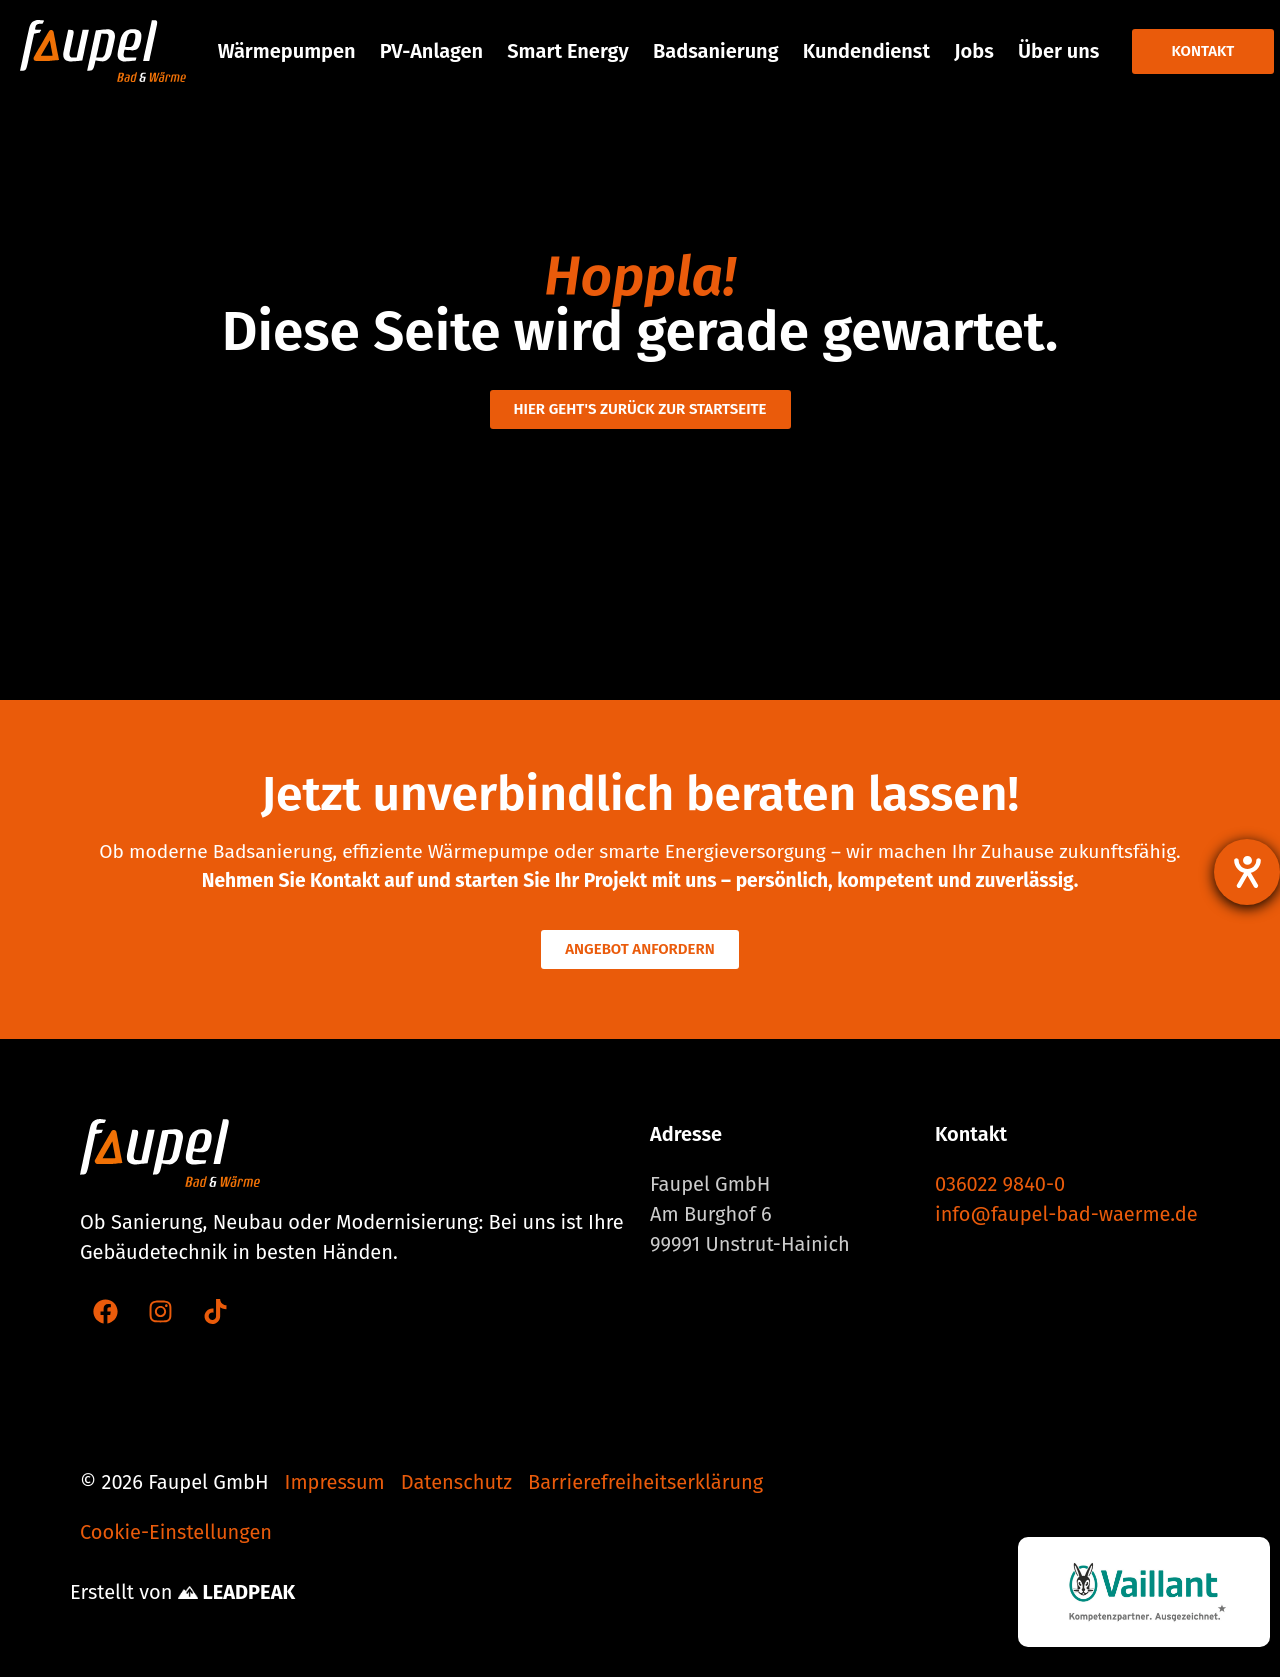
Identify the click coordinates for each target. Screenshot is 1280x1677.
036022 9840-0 (1000, 1184)
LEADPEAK (236, 1592)
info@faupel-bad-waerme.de (1066, 1214)
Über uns (1058, 51)
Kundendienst (866, 51)
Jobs (973, 51)
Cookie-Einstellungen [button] (176, 1532)
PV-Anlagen (431, 51)
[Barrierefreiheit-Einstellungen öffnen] (1247, 872)
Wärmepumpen (287, 51)
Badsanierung (716, 51)
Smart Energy (567, 51)
